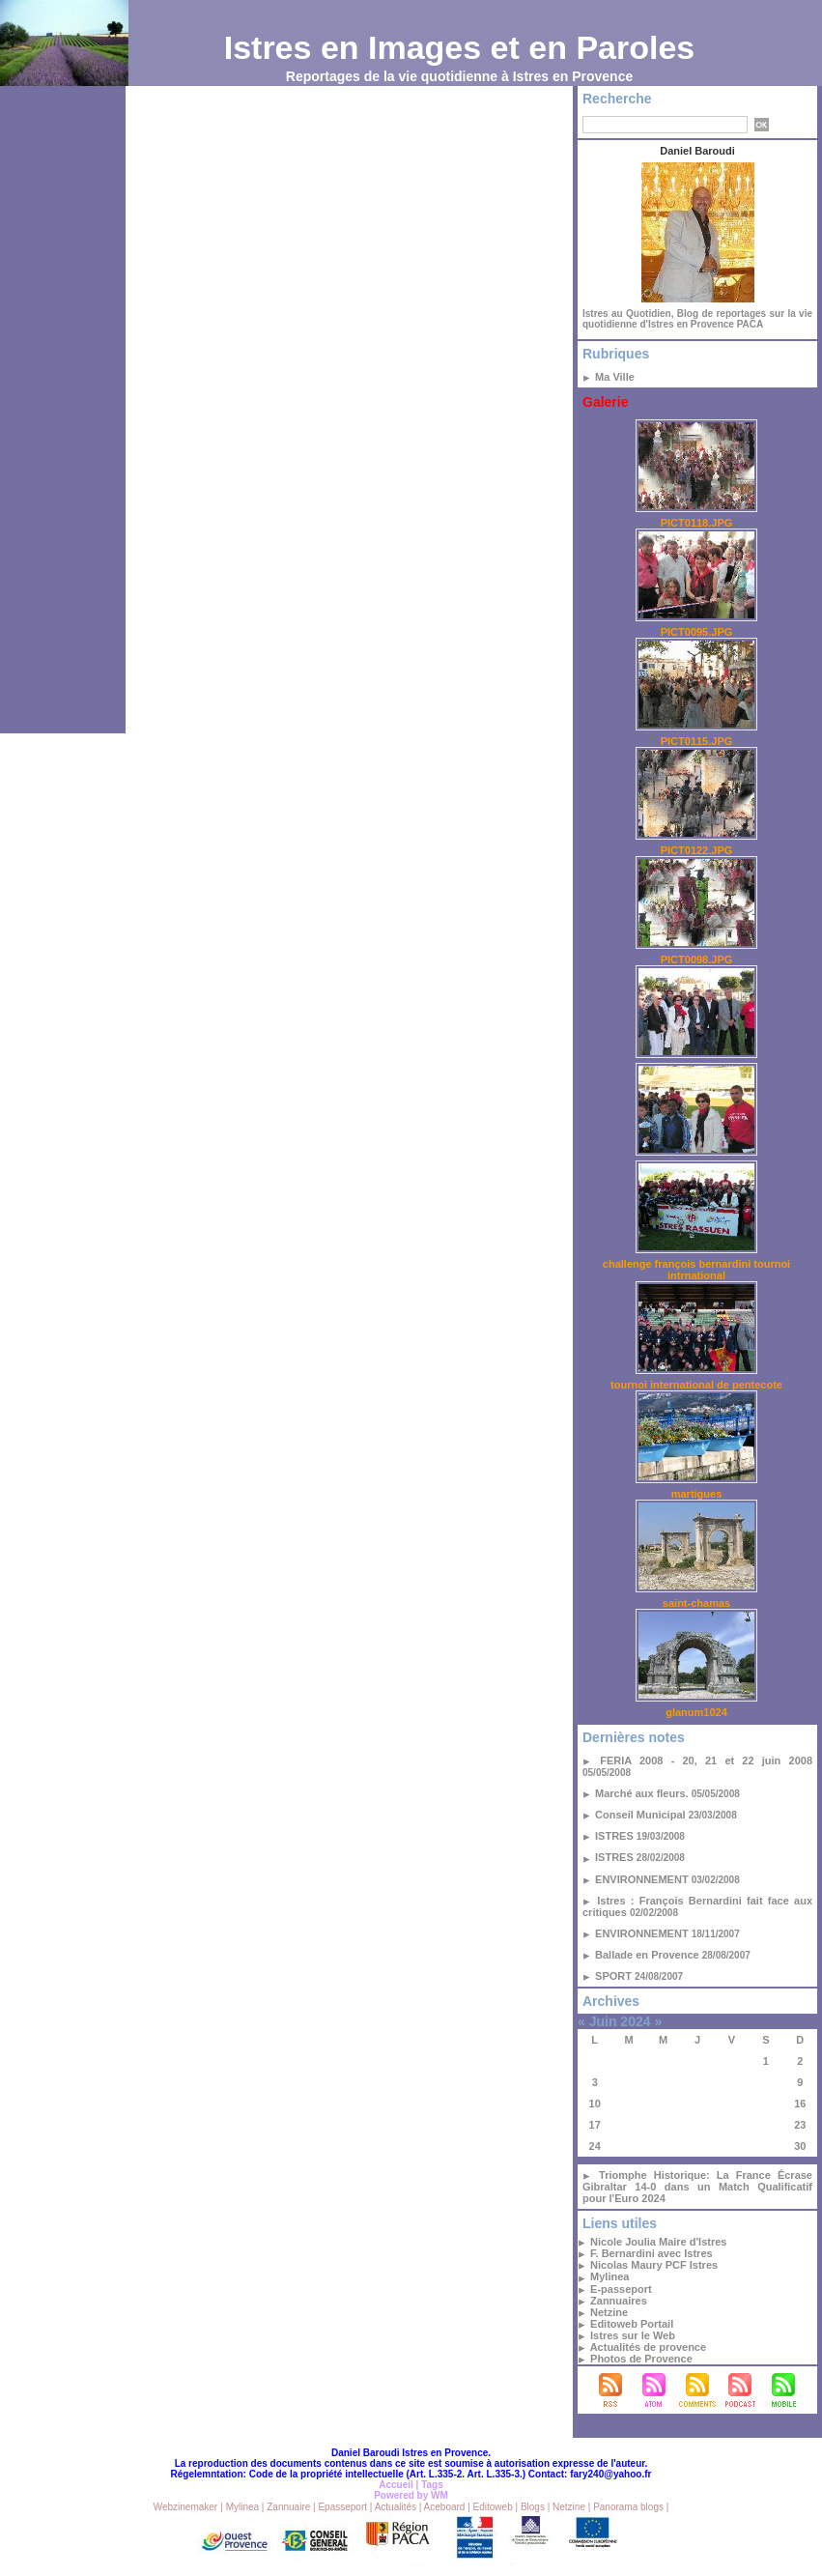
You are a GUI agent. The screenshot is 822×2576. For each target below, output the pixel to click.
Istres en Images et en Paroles (459, 47)
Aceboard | (448, 2507)
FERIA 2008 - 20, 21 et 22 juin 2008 (706, 1760)
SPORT (613, 1976)
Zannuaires (618, 2300)
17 (595, 2125)
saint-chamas (696, 1603)
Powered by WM (411, 2495)
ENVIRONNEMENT (642, 1879)
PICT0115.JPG (697, 741)
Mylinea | (245, 2507)
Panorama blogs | (630, 2507)
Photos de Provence (641, 2358)
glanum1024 (696, 1712)
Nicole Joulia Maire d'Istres (658, 2241)
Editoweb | (496, 2507)
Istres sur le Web (632, 2335)
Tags (432, 2484)
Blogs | (535, 2507)
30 (800, 2146)
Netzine (609, 2312)
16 (800, 2103)
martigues (697, 1494)
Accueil (396, 2484)
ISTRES (614, 1836)
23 (800, 2125)
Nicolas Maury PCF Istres (654, 2265)
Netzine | (571, 2507)
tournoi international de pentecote (696, 1384)
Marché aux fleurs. (642, 1793)
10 (595, 2103)
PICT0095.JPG (697, 632)
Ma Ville (615, 377)
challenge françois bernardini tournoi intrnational (696, 1269)
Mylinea (609, 2276)
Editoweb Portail (631, 2324)
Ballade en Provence (647, 1955)
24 (595, 2146)
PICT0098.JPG (697, 959)
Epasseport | (345, 2507)
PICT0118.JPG (697, 523)
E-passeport (621, 2289)
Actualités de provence (648, 2347)
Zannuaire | (291, 2507)
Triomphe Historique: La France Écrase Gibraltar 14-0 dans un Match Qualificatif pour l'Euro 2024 (697, 2186)
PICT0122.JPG (697, 850)
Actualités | (398, 2507)
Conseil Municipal (640, 1814)
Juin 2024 (620, 2021)
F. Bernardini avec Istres (651, 2253)
